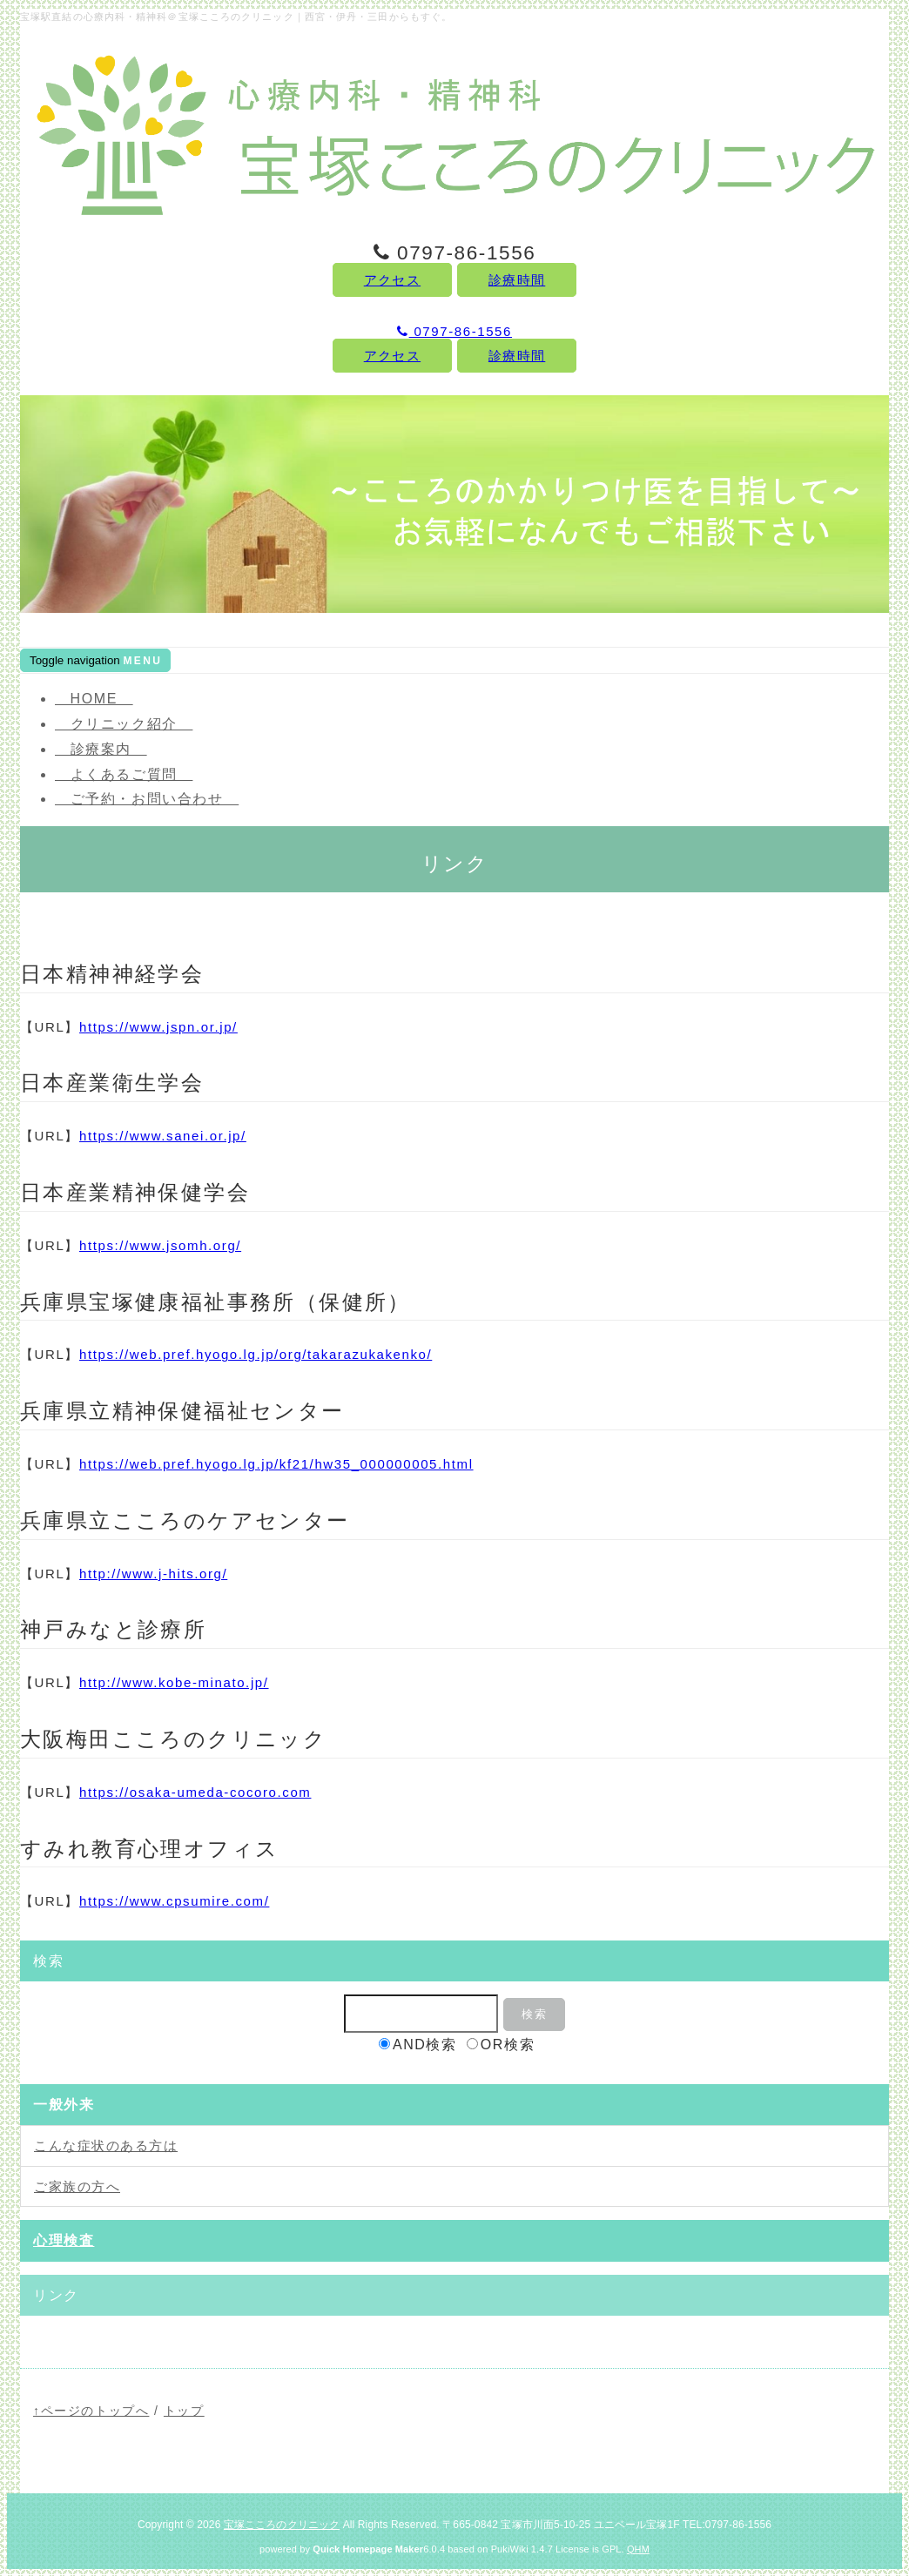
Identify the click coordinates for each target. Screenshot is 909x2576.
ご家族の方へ (77, 2186)
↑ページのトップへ (91, 2411)
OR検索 (501, 2044)
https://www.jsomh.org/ (160, 1245)
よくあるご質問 (123, 774)
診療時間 (516, 279)
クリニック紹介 (123, 723)
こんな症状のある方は (106, 2145)
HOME (94, 698)
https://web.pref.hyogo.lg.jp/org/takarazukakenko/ (255, 1354)
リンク (56, 2295)
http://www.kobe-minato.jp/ (174, 1682)
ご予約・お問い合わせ (147, 798)
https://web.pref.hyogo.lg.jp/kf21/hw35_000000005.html (276, 1463)
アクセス (392, 279)
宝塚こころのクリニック (282, 2525)
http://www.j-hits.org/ (153, 1573)
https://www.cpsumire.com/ (174, 1900)
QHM (638, 2549)
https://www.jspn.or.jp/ (158, 1026)
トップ (184, 2411)
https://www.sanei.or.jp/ (162, 1135)
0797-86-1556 (454, 331)
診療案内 (101, 749)
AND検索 (418, 2044)
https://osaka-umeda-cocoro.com (195, 1792)
